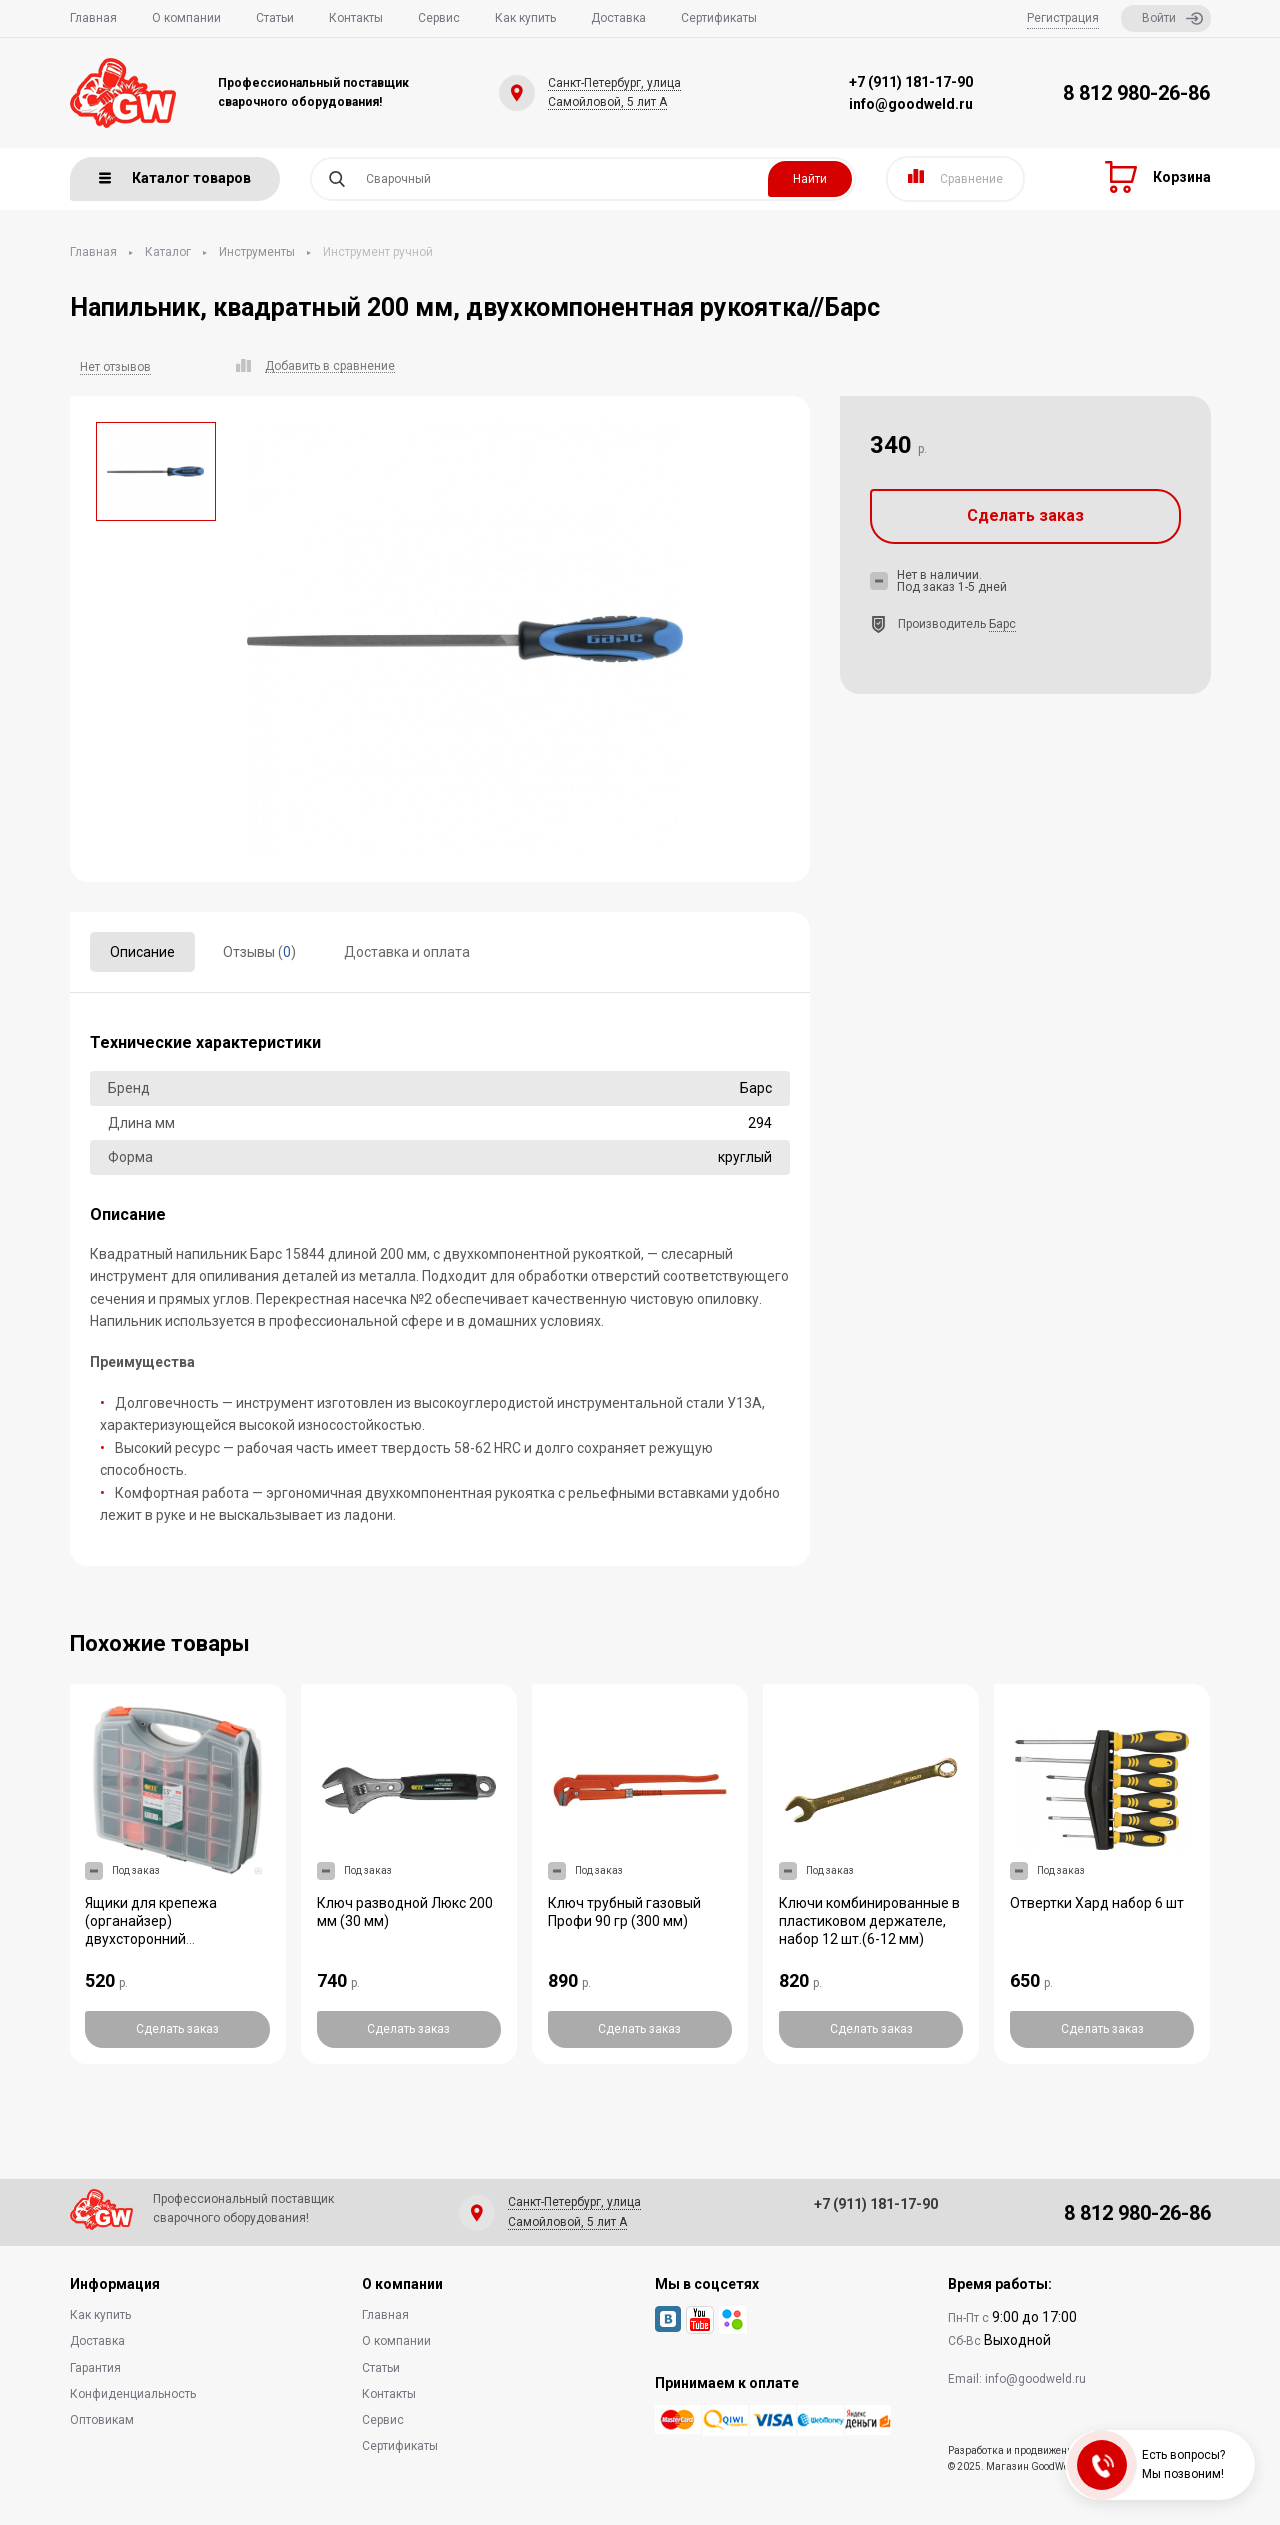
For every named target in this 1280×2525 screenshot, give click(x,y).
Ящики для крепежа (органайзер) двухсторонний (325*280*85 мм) (151, 1930)
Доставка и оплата (407, 952)
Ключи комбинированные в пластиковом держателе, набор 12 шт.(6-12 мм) (869, 1921)
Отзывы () (259, 952)
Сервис (439, 18)
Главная (93, 18)
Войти (1172, 18)
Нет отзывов (115, 367)
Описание (142, 952)
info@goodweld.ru (911, 104)
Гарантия (95, 2368)
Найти (810, 179)
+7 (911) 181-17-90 (911, 82)
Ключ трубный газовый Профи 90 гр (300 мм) (624, 1912)
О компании (186, 18)
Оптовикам (102, 2420)
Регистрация (1063, 18)
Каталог (168, 252)
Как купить (525, 18)
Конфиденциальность (133, 2394)
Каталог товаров (175, 178)
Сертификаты (719, 18)
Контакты (356, 18)
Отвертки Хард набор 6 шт (1097, 1903)
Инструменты (257, 252)
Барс (1002, 624)
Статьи (275, 18)
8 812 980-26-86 (1136, 93)
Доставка (618, 18)
